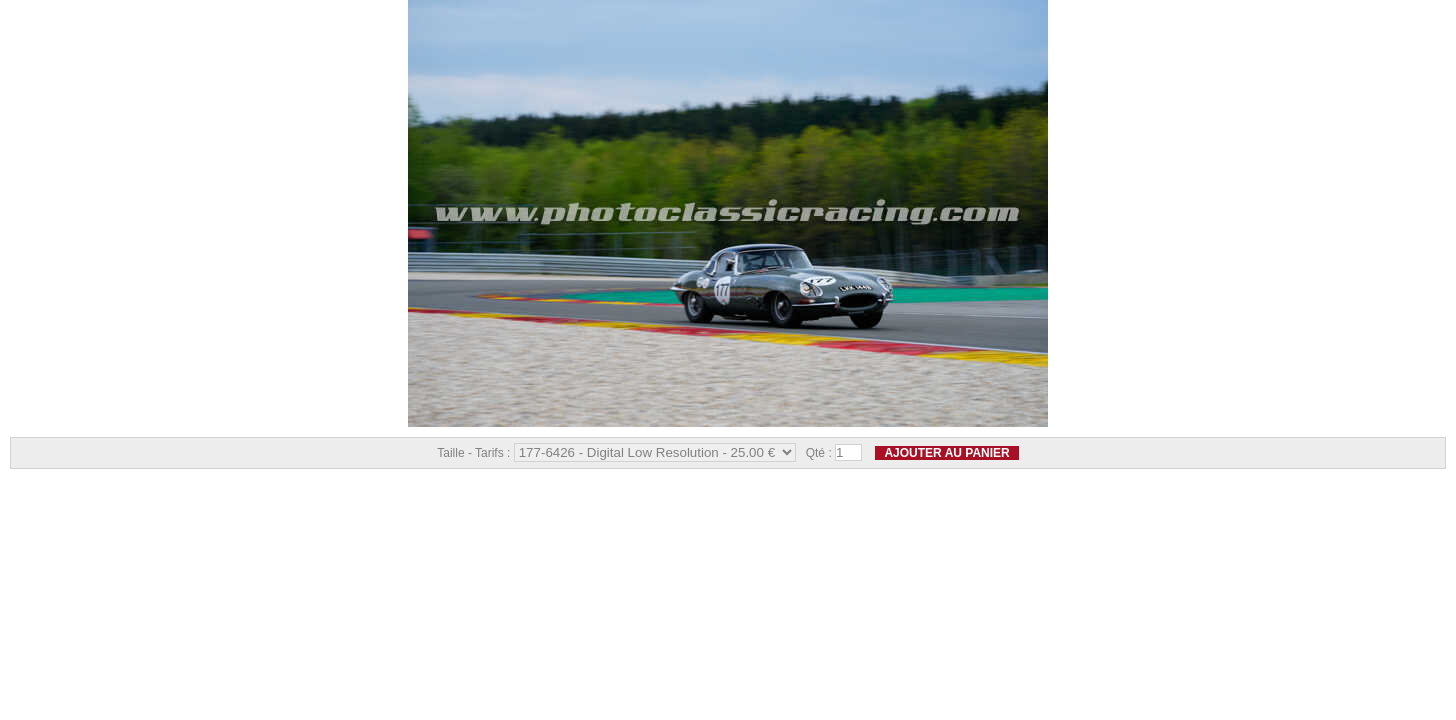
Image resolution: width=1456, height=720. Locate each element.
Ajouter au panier (946, 453)
